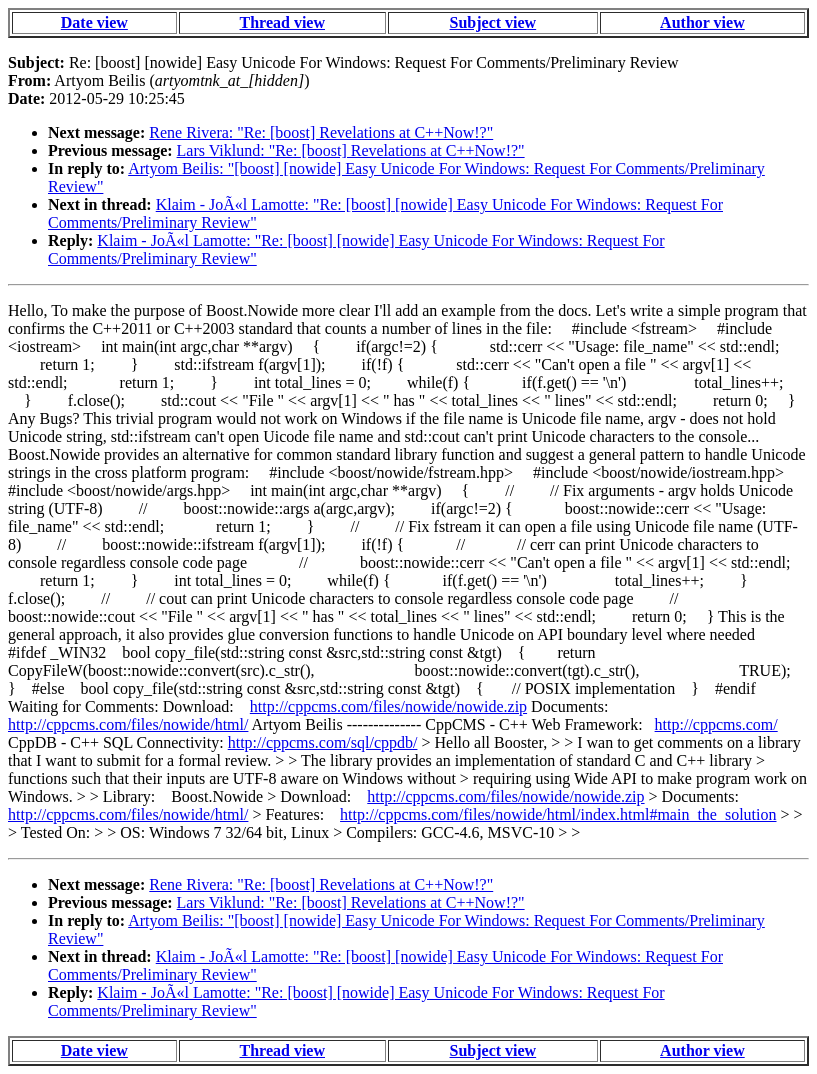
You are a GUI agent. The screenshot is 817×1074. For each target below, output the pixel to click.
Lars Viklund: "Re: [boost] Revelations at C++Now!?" (351, 150)
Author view (702, 22)
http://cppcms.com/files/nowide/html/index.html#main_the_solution (558, 814)
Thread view (282, 22)
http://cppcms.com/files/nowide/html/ (128, 724)
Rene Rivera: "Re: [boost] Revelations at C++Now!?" (321, 132)
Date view (94, 22)
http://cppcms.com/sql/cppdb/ (323, 742)
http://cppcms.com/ (716, 724)
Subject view (493, 22)
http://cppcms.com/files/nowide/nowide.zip (388, 706)
